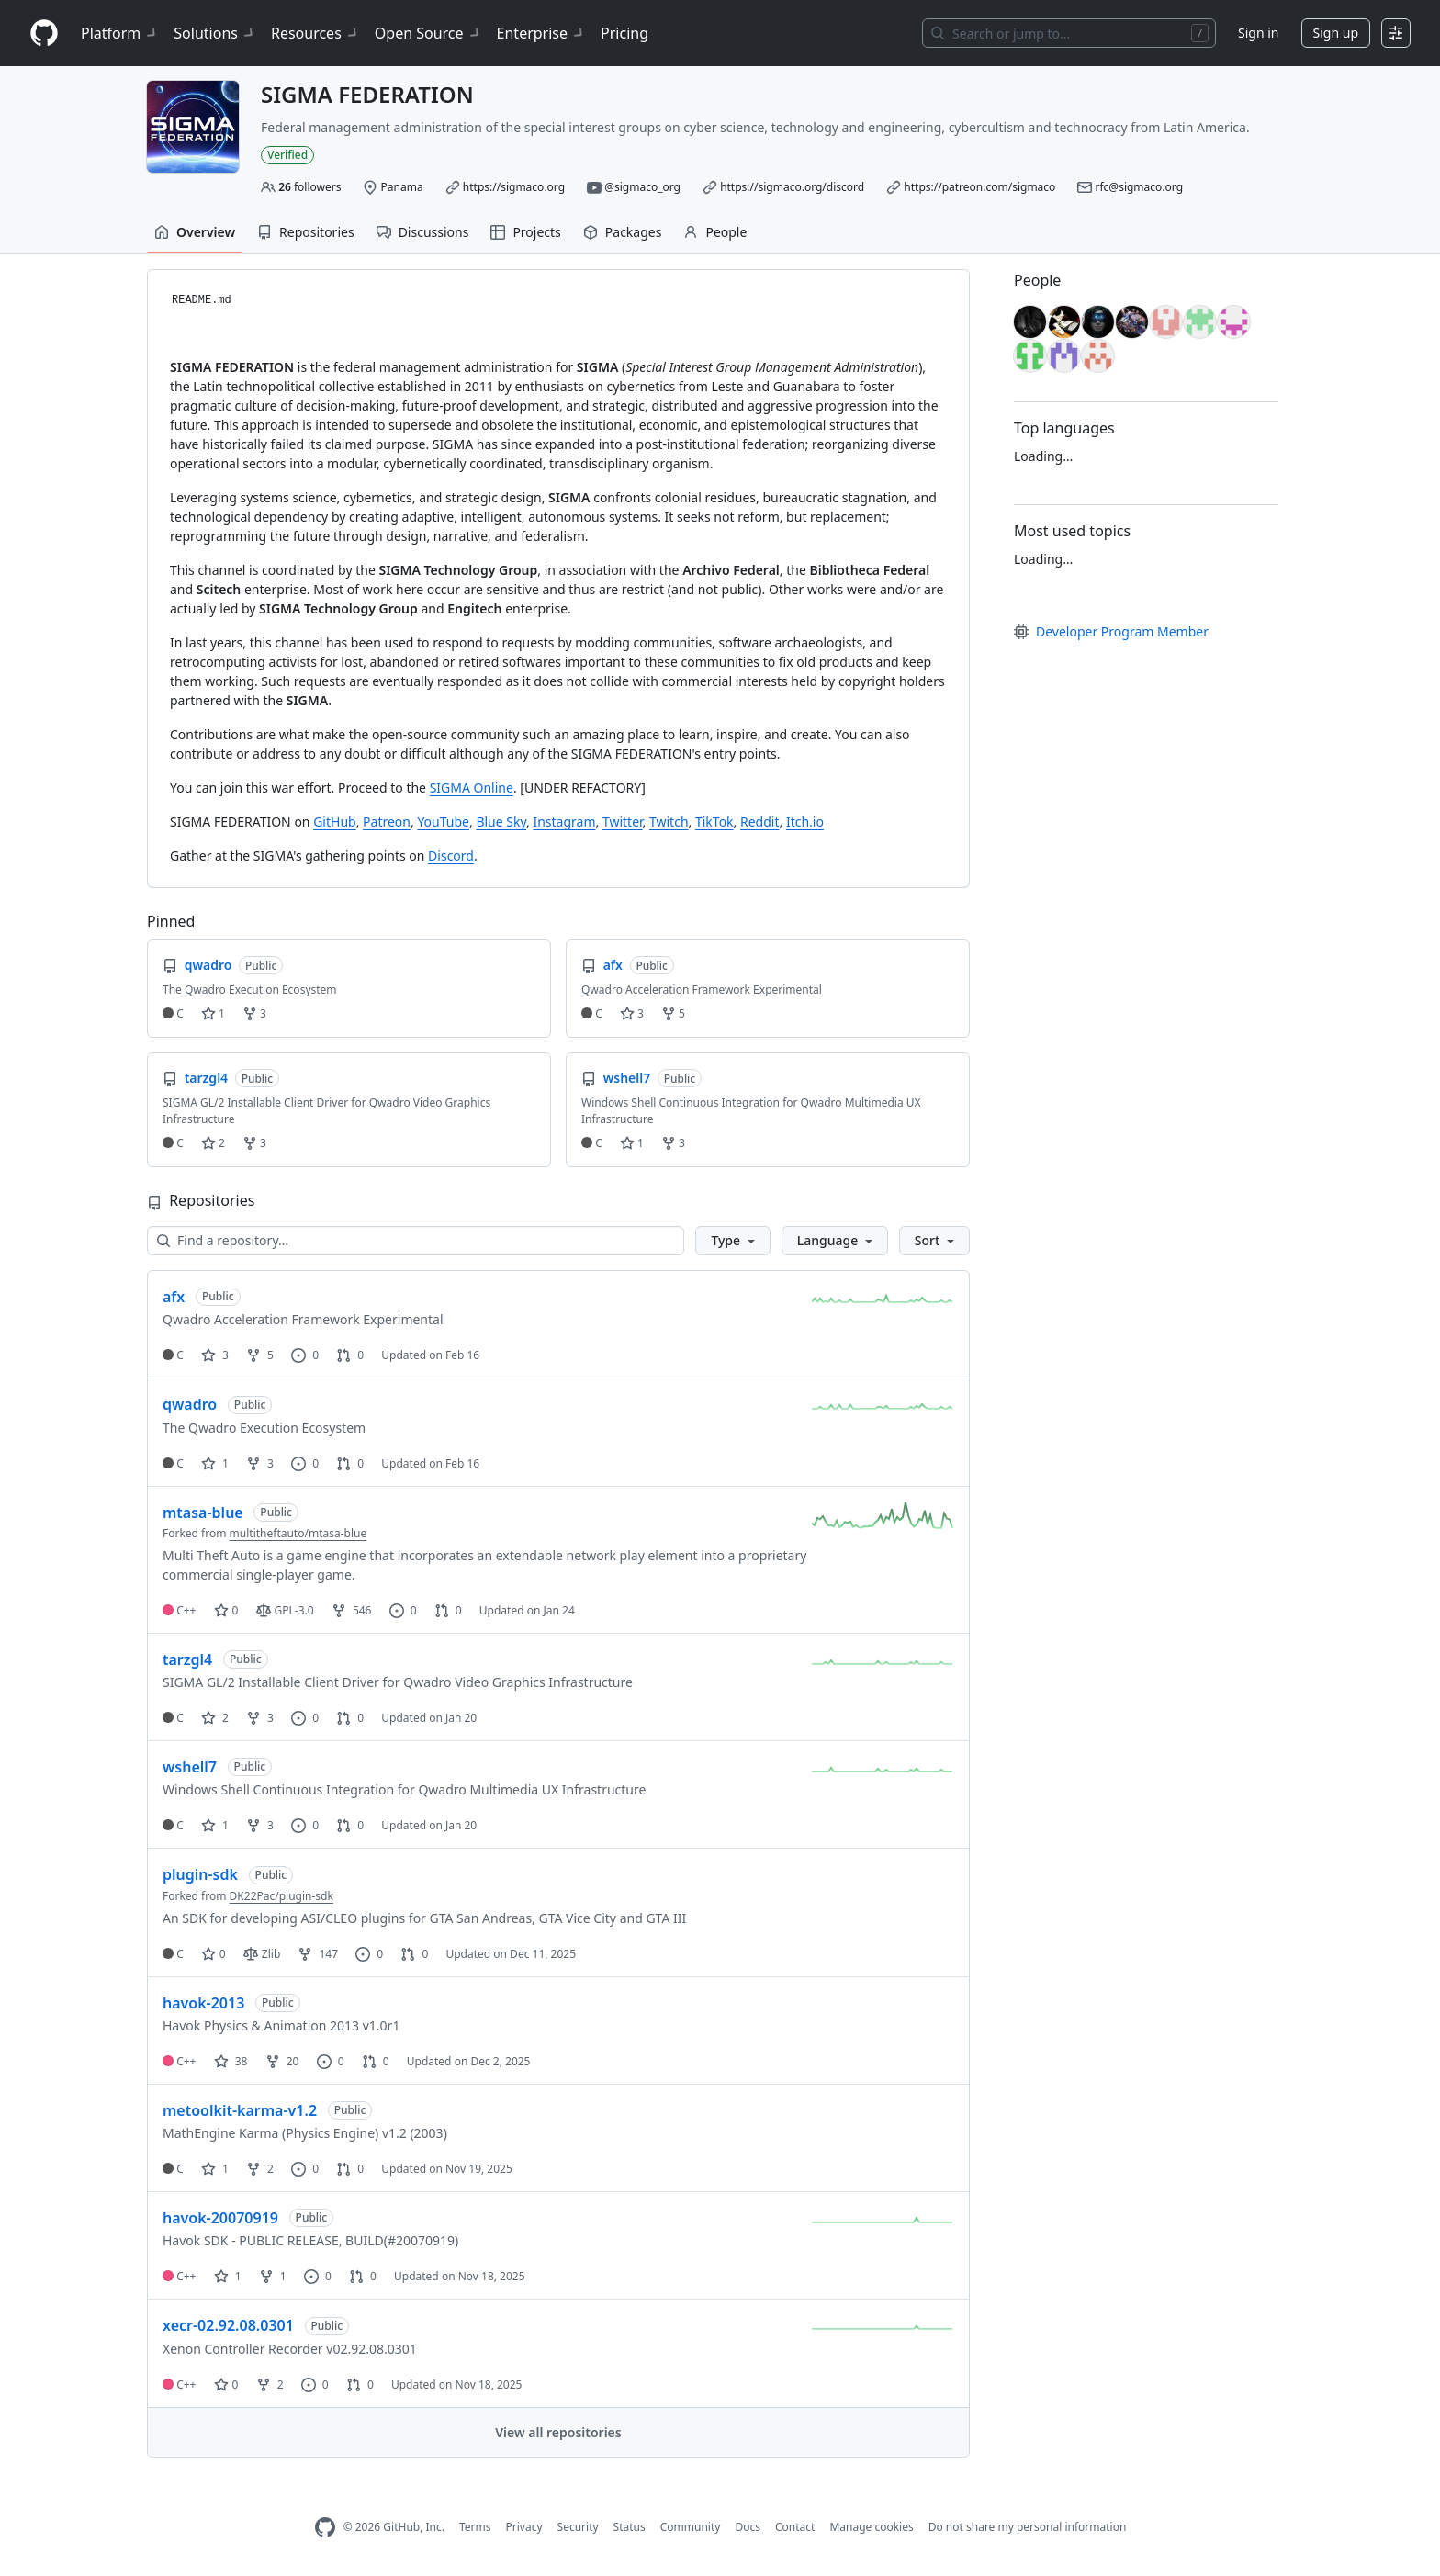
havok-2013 (203, 2003)
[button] (732, 1240)
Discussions (423, 232)
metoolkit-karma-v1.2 (240, 2110)
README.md (201, 300)
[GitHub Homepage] (325, 2527)
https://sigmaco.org (514, 187)
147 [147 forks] (318, 1954)
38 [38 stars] (231, 2061)
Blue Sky (501, 821)
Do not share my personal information (1027, 2527)
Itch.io (805, 821)
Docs (747, 2527)
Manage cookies (871, 2527)
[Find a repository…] (415, 1240)
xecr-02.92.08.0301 (228, 2325)
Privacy (524, 2527)
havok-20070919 (220, 2218)
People (715, 232)
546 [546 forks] (352, 1610)
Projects (525, 232)
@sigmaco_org (642, 187)
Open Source (428, 33)
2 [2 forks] (260, 2169)
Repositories (305, 232)
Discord (451, 855)
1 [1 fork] (273, 2276)
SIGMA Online (471, 787)
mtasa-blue (203, 1512)
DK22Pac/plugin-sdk (281, 1896)
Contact (795, 2527)
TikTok (714, 821)
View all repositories (558, 2432)
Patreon (387, 821)
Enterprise (541, 33)
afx (174, 1297)
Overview (194, 232)
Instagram (564, 821)
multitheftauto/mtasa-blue (298, 1533)
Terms (475, 2527)
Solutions (215, 33)
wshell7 (190, 1767)
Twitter (622, 821)
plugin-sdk (200, 1874)
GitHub (334, 821)
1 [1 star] (215, 1463)
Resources (315, 33)
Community (690, 2527)
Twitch (669, 821)
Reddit (760, 821)
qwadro (190, 1404)
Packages (622, 232)
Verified (287, 155)
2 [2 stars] (215, 1718)
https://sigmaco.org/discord (792, 187)
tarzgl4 (187, 1659)
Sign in (1258, 32)
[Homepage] (44, 33)
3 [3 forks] (260, 1463)
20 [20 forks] (282, 2061)
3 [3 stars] (215, 1355)
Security (578, 2527)
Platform (120, 33)
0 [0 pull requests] (350, 1355)
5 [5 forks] (260, 1355)
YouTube (443, 821)
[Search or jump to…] (1069, 33)
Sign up (1335, 32)
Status (629, 2527)
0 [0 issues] (305, 1355)
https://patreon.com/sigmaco (979, 187)
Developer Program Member (1111, 631)
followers (309, 187)
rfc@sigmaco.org (1140, 187)
